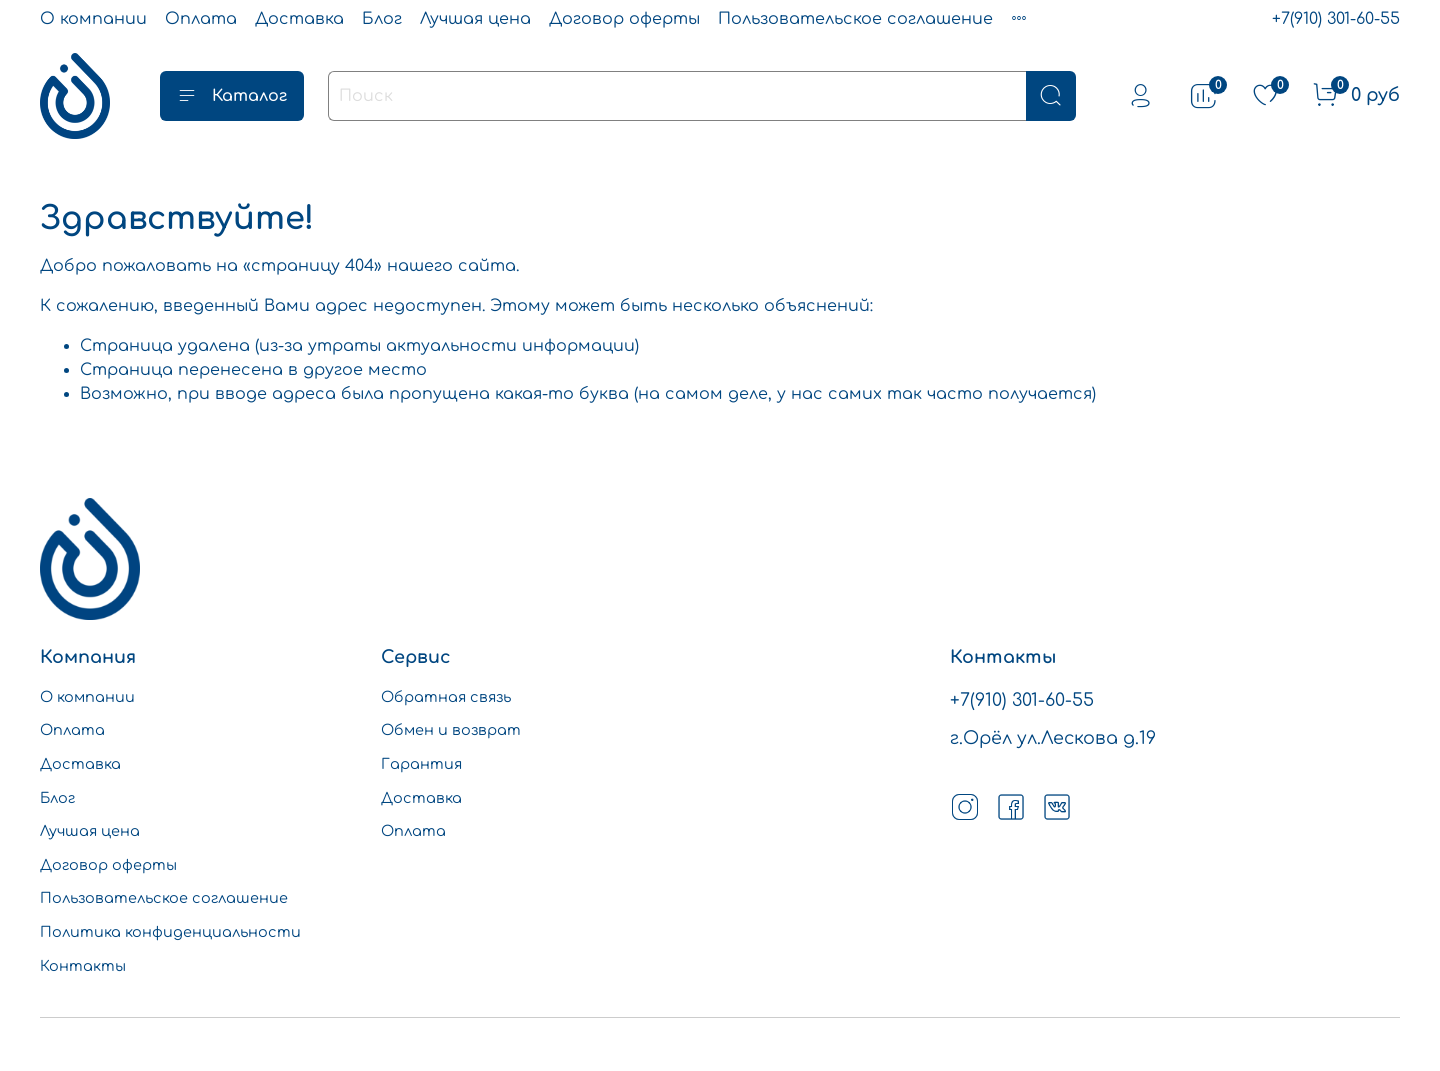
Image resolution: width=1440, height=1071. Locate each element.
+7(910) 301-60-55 (1336, 19)
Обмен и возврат (451, 730)
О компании (93, 19)
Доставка (299, 19)
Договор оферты (624, 19)
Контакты (83, 966)
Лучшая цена (475, 19)
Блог (382, 19)
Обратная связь (446, 697)
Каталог (232, 96)
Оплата (201, 19)
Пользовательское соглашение (855, 19)
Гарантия (421, 764)
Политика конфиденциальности (170, 932)
